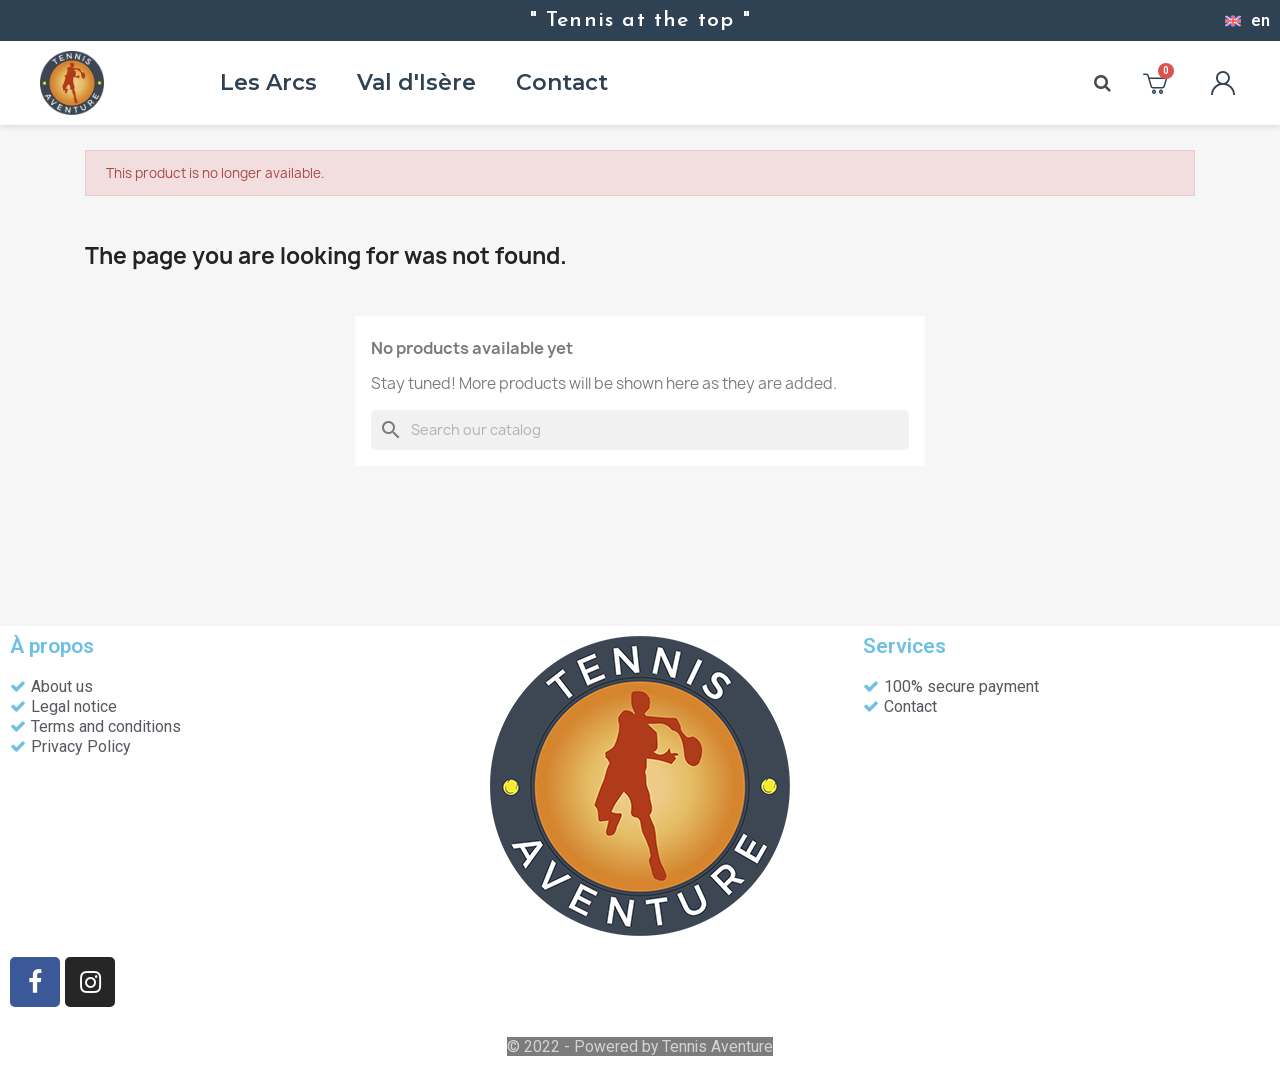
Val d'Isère (416, 82)
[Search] (640, 430)
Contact (562, 82)
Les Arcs (268, 82)
